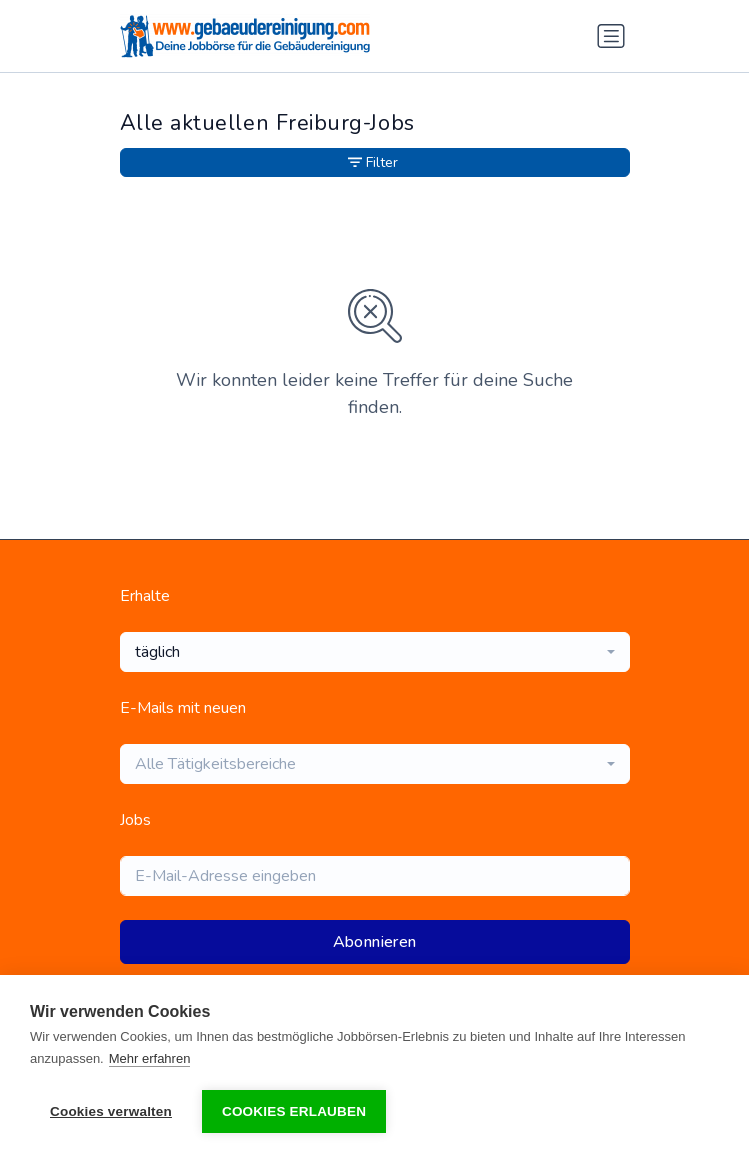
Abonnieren (375, 942)
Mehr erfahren (150, 1058)
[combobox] (375, 652)
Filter (373, 162)
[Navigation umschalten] (611, 36)
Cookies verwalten (111, 1111)
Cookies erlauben (294, 1111)
